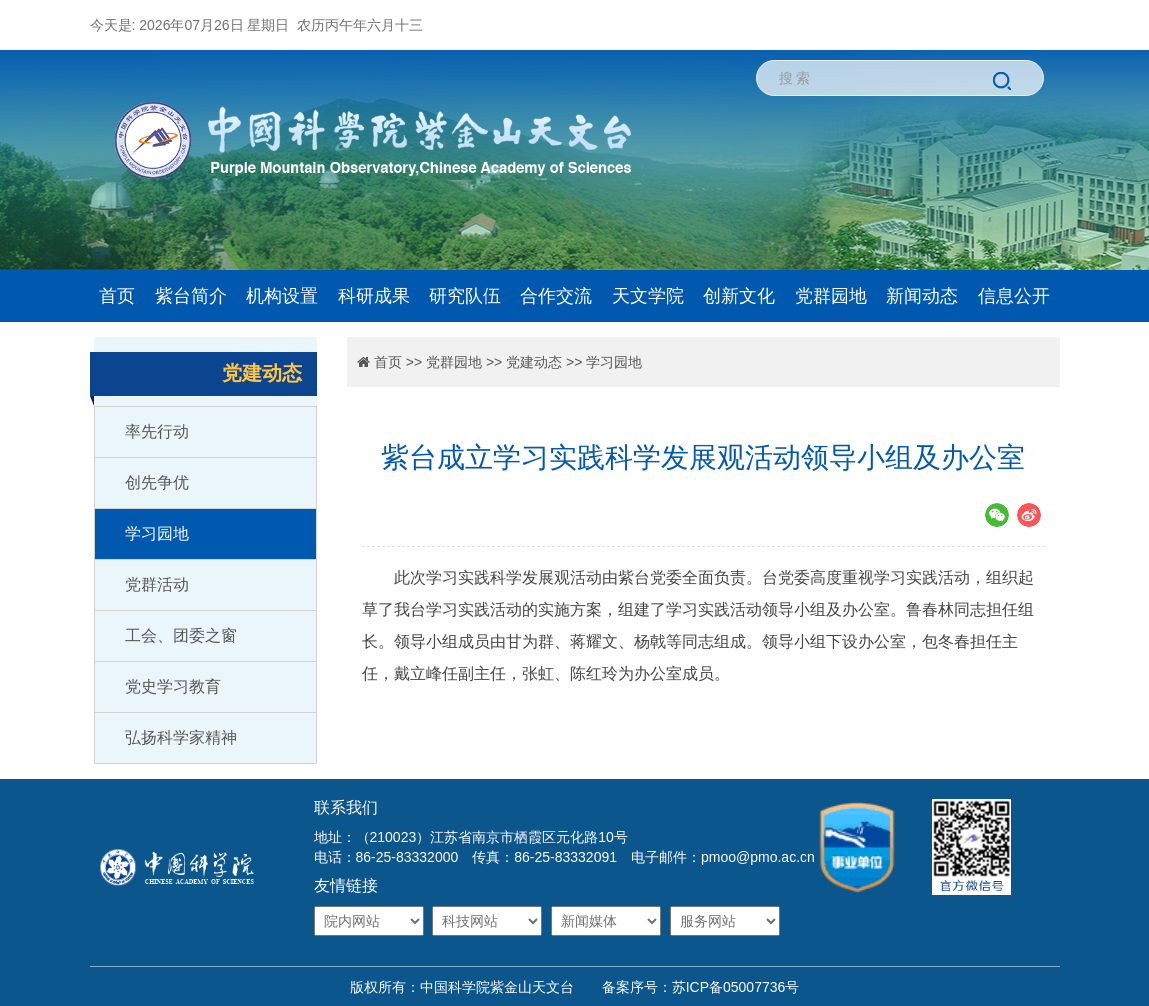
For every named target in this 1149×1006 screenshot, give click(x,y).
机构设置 (282, 296)
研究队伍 (465, 296)
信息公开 (1014, 296)
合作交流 (556, 296)
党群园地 (831, 296)
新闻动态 (922, 296)
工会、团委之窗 (181, 635)
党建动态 (534, 362)
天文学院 (648, 296)
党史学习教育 (173, 686)
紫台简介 (191, 296)
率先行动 (157, 431)
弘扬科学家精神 (181, 737)
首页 (117, 296)
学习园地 (157, 533)
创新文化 (739, 296)
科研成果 (374, 296)
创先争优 (157, 482)
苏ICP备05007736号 (736, 987)
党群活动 (157, 584)
